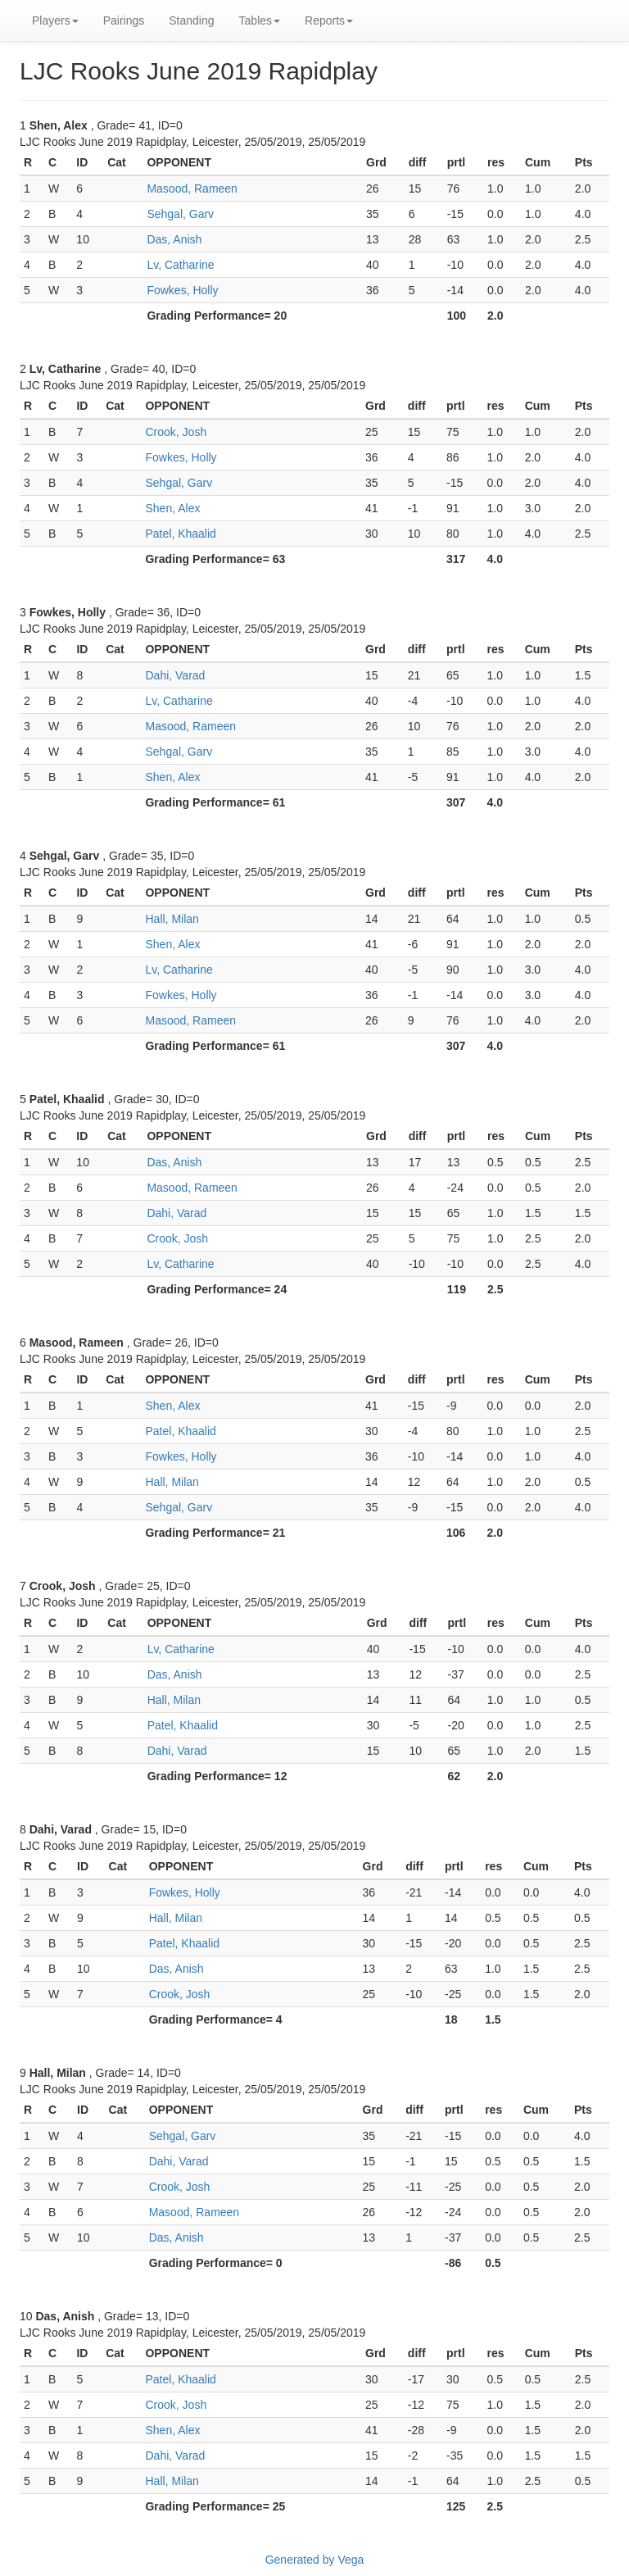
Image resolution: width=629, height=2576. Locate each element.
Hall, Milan (171, 918)
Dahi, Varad (175, 675)
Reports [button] (329, 20)
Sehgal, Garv (180, 213)
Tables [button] (259, 20)
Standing (191, 20)
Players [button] (55, 20)
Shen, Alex (172, 508)
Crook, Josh (175, 431)
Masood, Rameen (192, 188)
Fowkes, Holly (182, 290)
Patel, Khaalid (180, 533)
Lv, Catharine (180, 264)
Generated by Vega (314, 2559)
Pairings (124, 20)
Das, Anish (174, 239)
